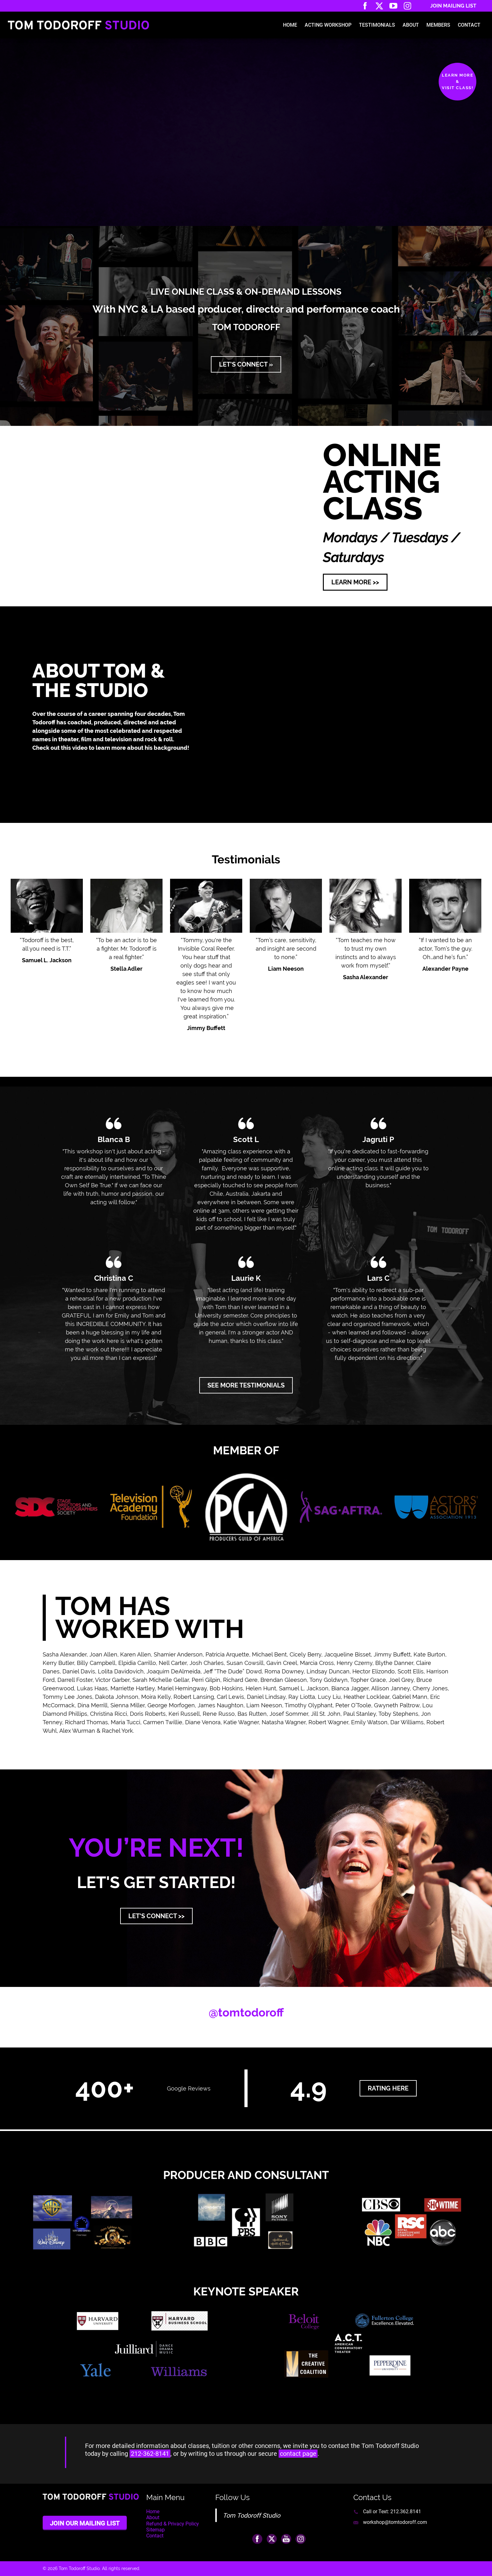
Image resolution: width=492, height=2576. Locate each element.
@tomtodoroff (246, 2012)
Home (290, 25)
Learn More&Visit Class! (457, 81)
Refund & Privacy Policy (172, 2524)
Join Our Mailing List (85, 2523)
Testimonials (377, 25)
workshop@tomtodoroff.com (395, 2522)
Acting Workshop (328, 25)
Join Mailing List (453, 6)
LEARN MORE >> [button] (355, 582)
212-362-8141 (150, 2453)
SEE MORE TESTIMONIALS (246, 1385)
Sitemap (155, 2530)
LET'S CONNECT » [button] (246, 364)
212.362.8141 (405, 2511)
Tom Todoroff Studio (251, 2515)
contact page (298, 2453)
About (411, 25)
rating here (388, 2088)
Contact (469, 25)
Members (438, 25)
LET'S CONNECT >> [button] (156, 1916)
